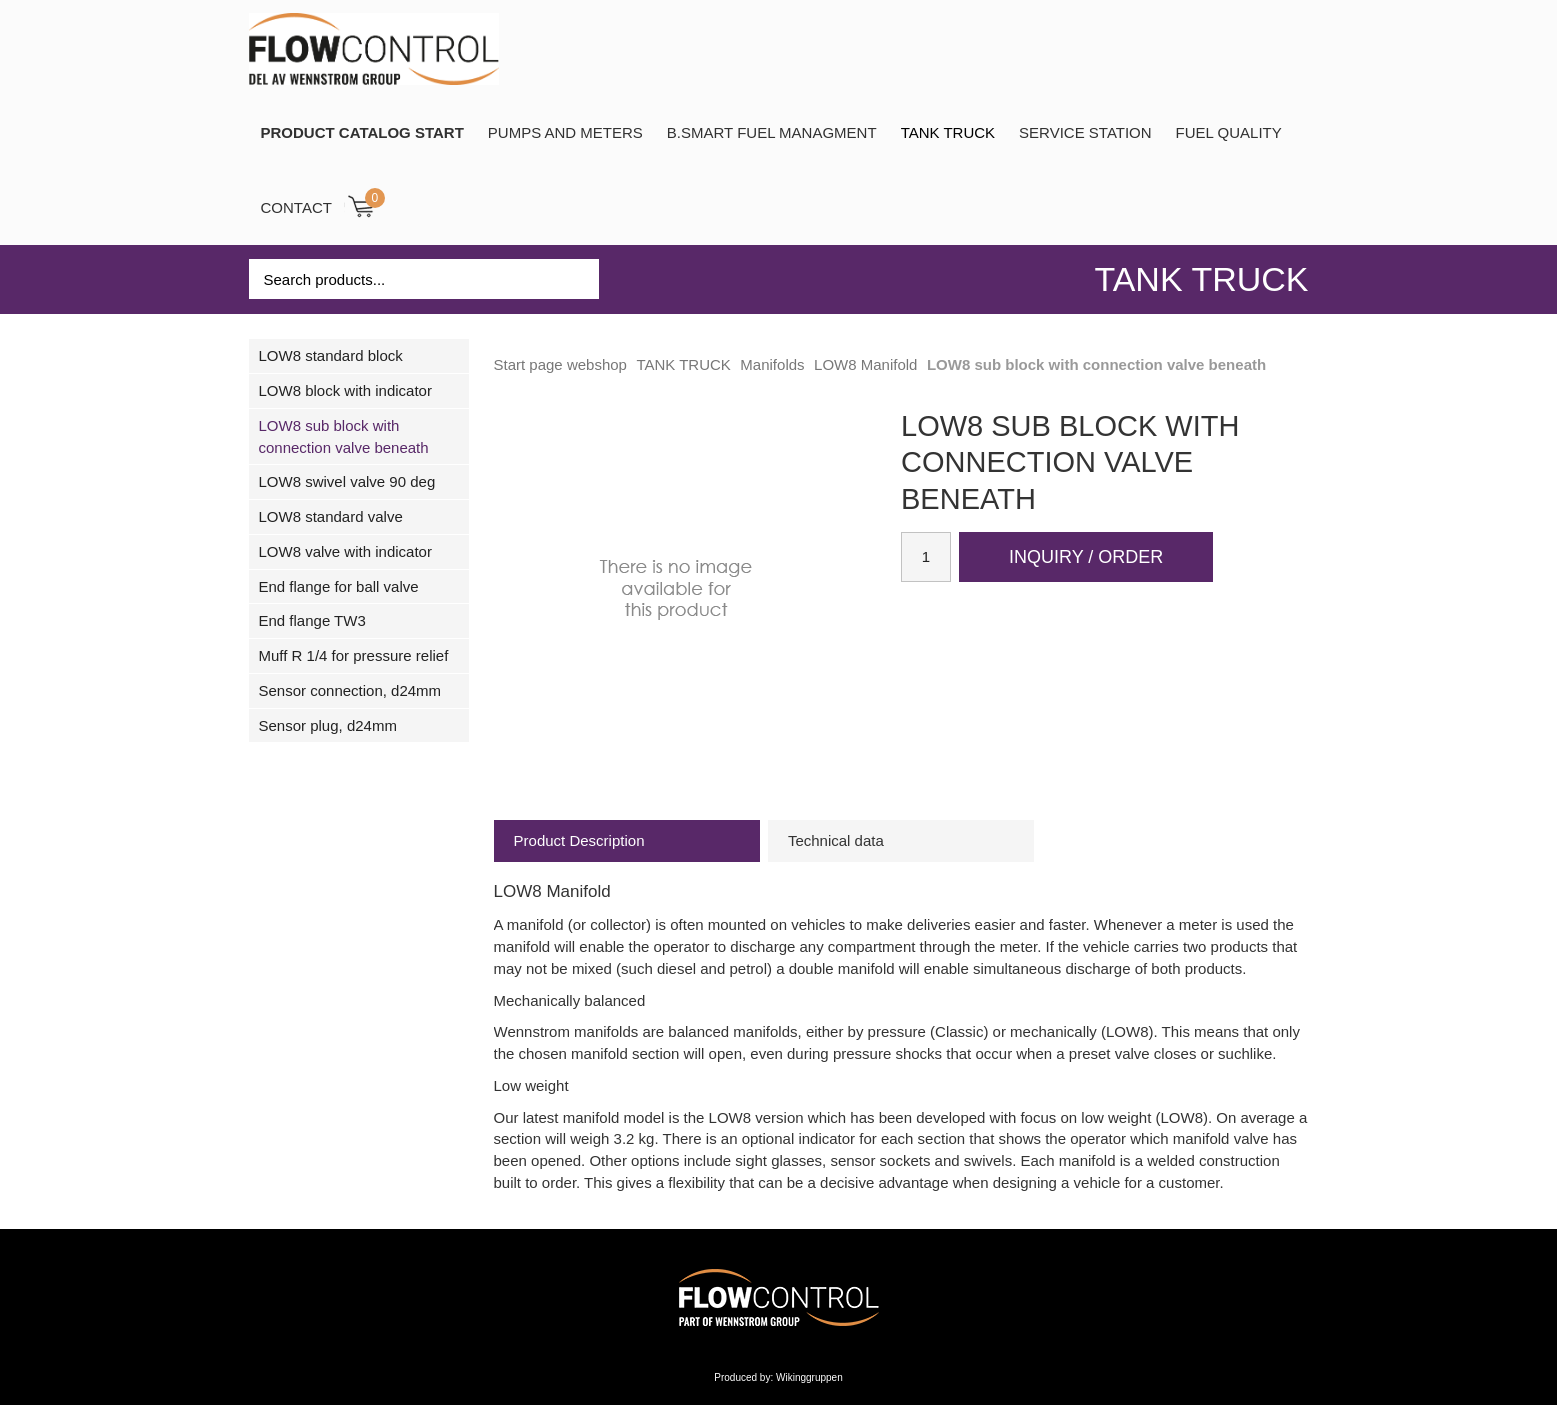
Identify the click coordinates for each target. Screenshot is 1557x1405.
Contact (296, 207)
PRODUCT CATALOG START (362, 132)
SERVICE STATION (1085, 132)
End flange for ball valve (339, 586)
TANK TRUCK (948, 132)
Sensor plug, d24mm (328, 725)
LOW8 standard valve (331, 516)
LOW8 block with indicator (345, 390)
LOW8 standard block (331, 355)
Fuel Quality (1229, 132)
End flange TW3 (312, 620)
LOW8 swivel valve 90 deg (347, 481)
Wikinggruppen (809, 1377)
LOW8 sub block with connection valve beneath (344, 436)
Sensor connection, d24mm (350, 690)
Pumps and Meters (565, 132)
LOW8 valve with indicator (345, 551)
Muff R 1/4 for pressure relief (354, 655)
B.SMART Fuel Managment (772, 132)
